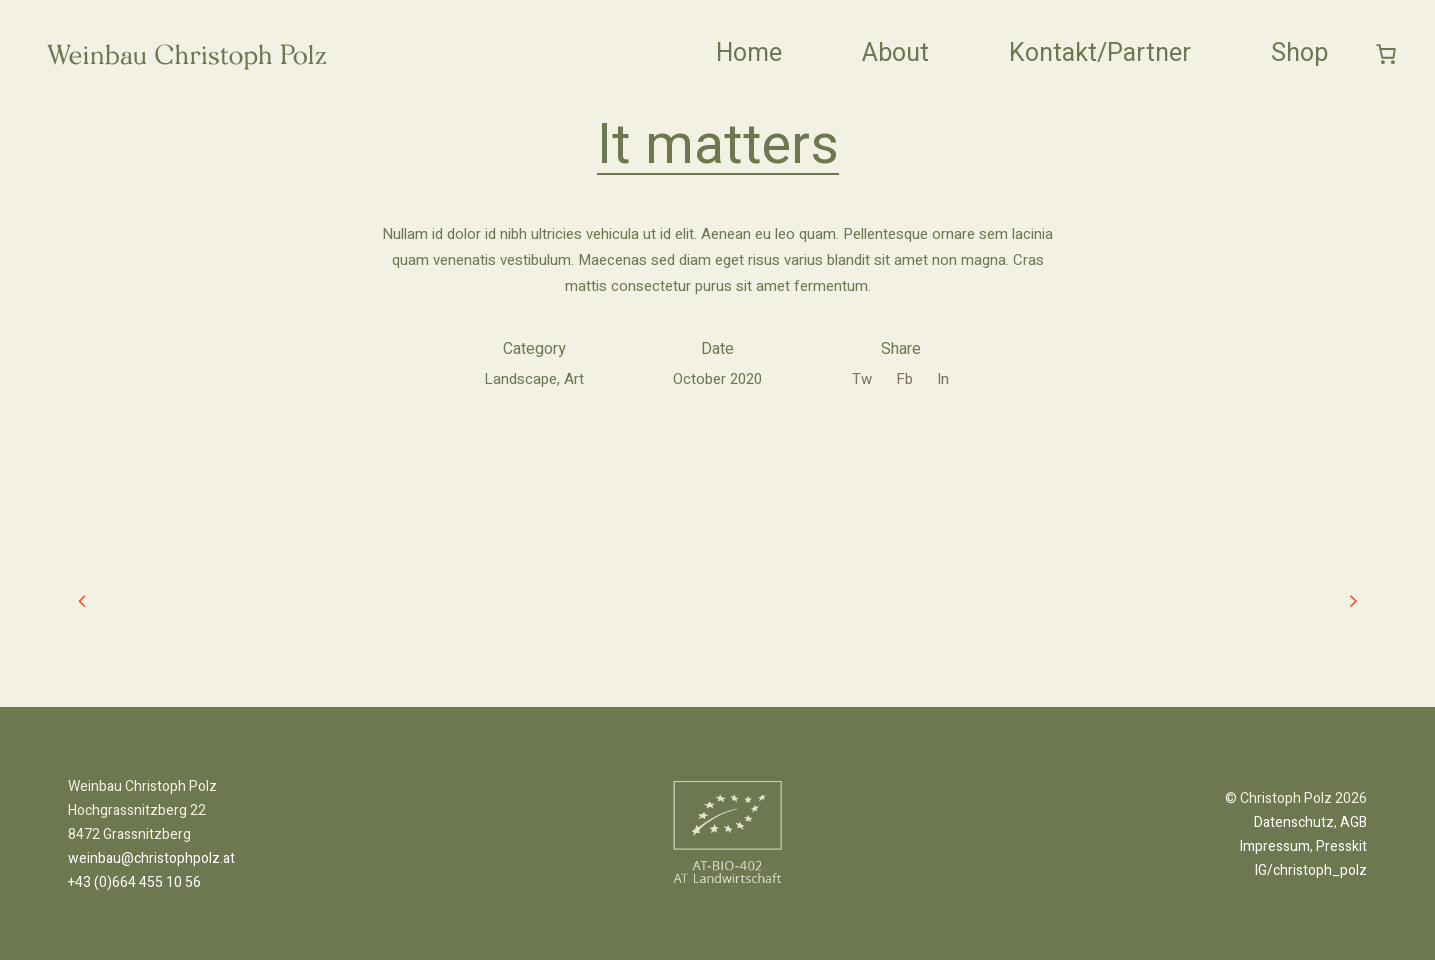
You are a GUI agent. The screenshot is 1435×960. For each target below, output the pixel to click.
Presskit (1341, 846)
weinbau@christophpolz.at (151, 858)
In (943, 379)
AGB (1353, 822)
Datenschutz (1294, 822)
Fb (904, 379)
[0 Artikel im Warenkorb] (1387, 53)
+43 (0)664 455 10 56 (134, 882)
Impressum (1275, 846)
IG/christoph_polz (1311, 870)
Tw (862, 379)
